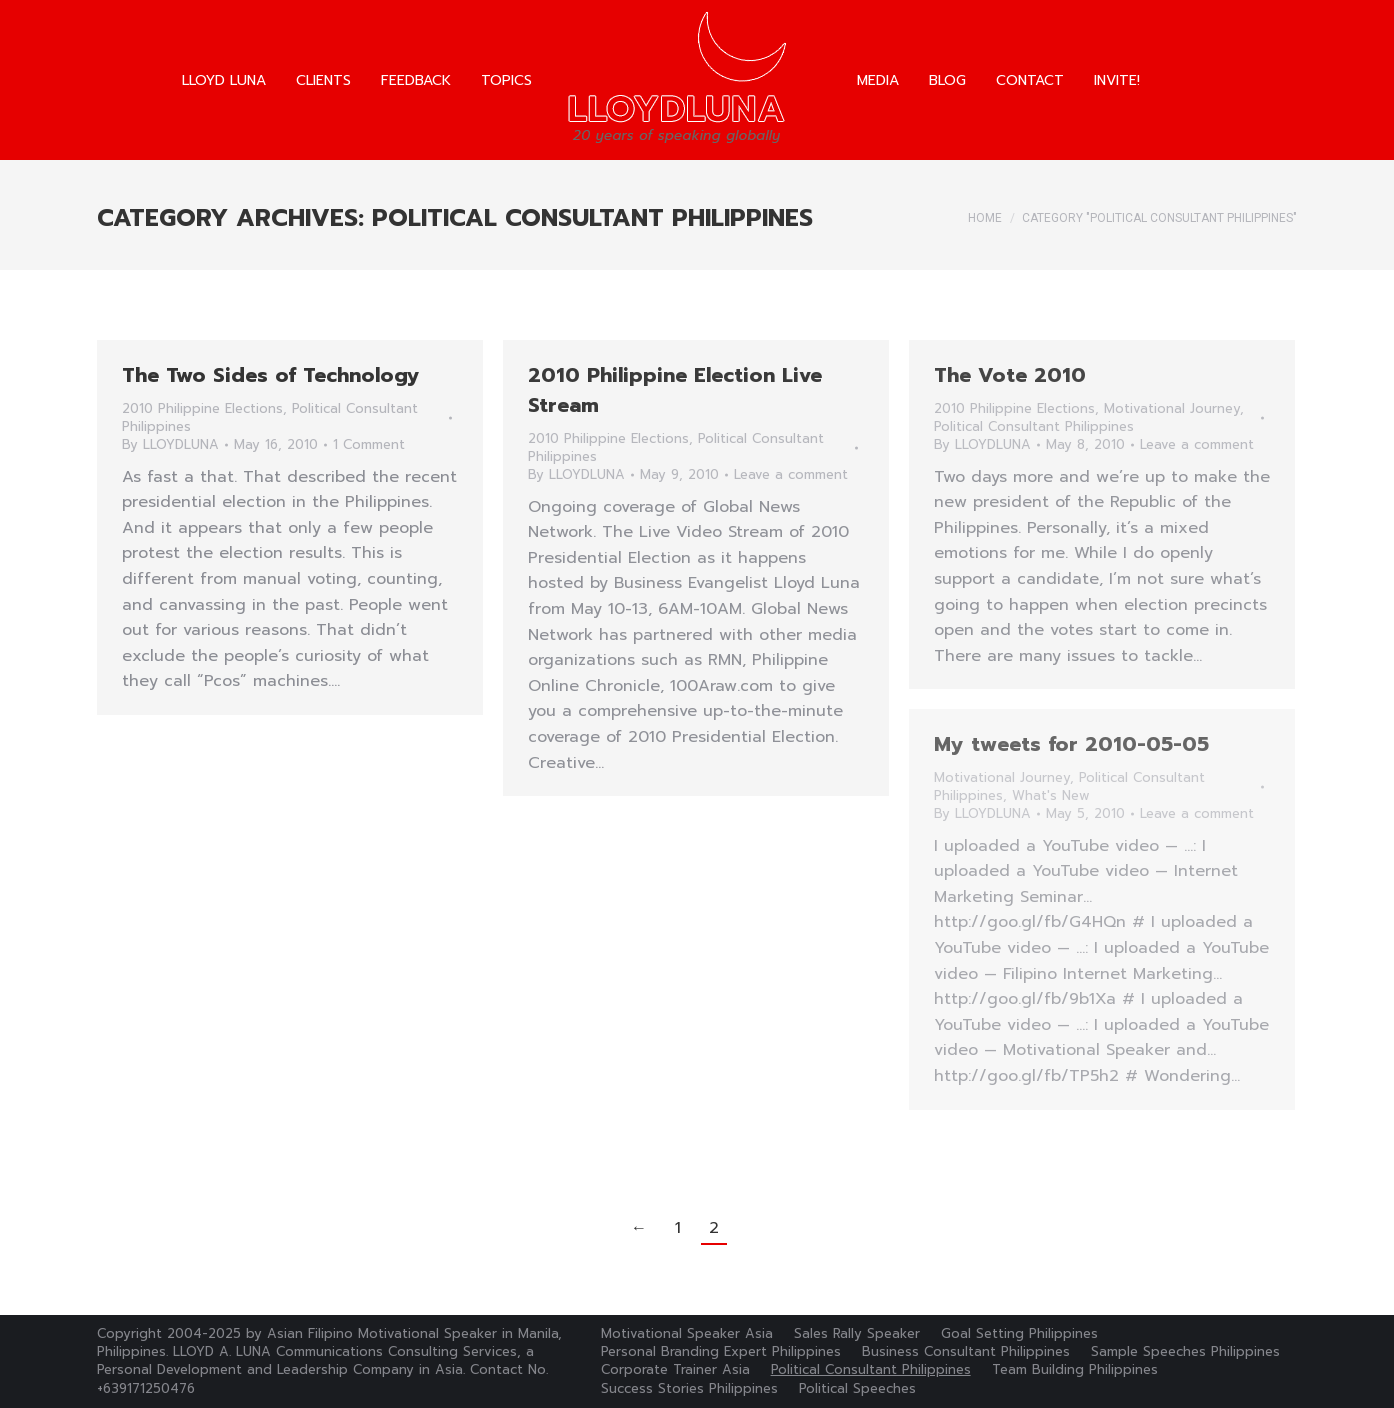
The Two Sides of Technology (271, 375)
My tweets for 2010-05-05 (1071, 744)
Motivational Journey (1172, 408)
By (170, 445)
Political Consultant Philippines (1034, 426)
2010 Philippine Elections (202, 408)
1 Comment (369, 445)
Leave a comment (791, 475)
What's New (1051, 795)
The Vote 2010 (1010, 375)
